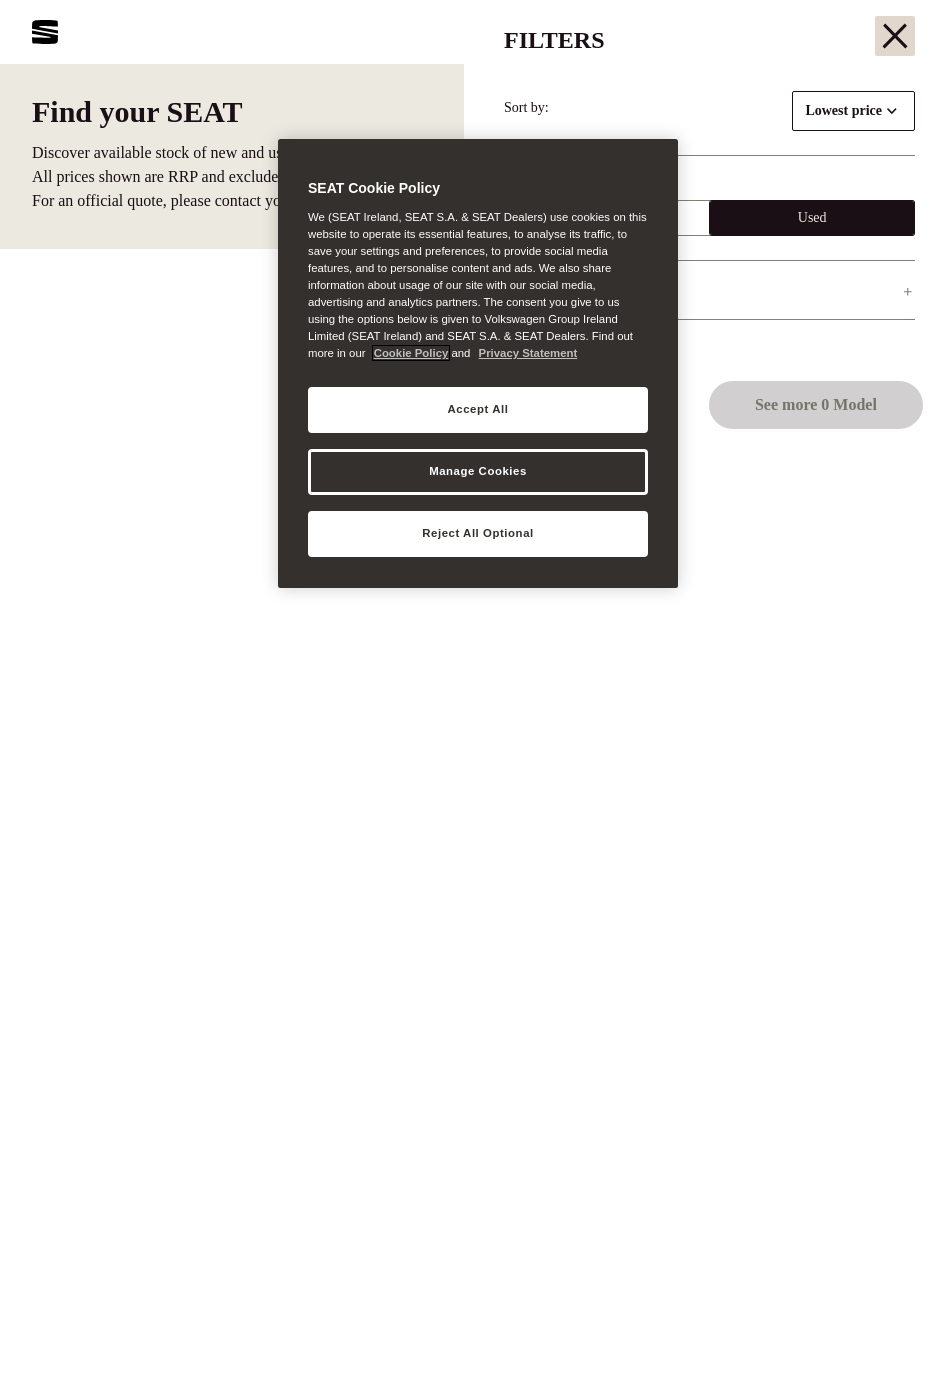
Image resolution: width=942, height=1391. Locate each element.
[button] (884, 1338)
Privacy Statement (528, 353)
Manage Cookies (478, 471)
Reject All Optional (478, 533)
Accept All (478, 409)
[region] (478, 363)
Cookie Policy (411, 353)
